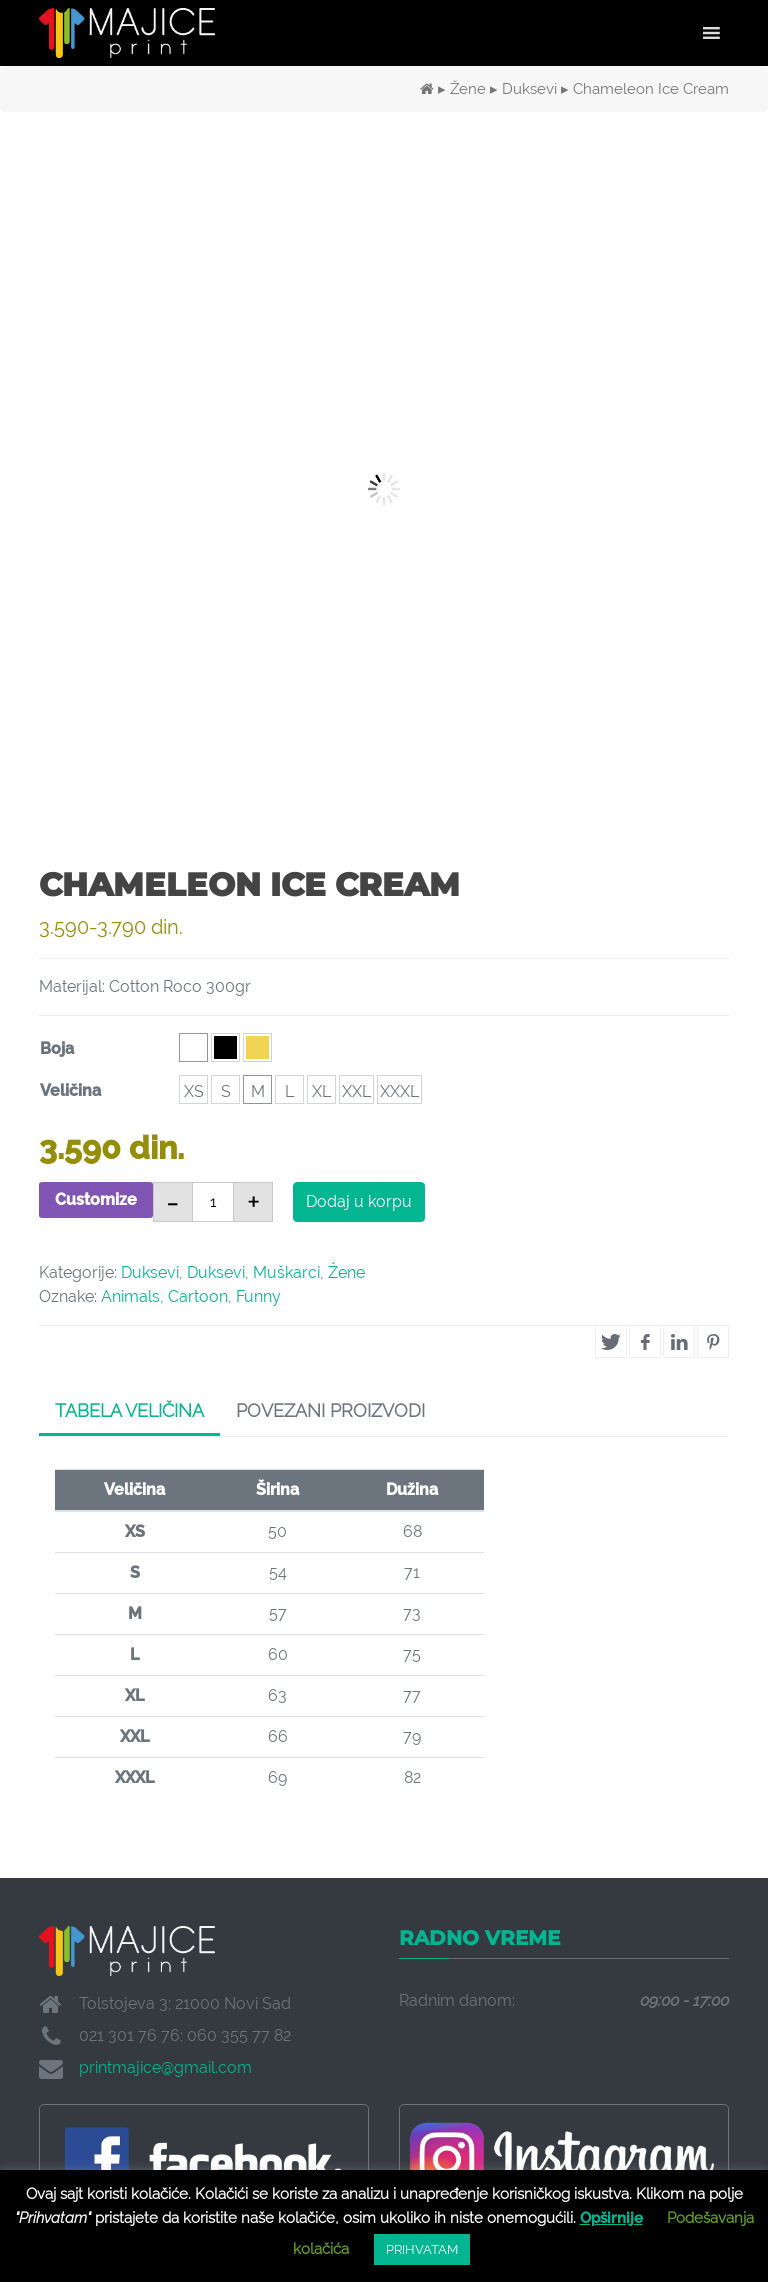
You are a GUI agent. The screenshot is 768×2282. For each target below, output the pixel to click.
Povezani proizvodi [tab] (330, 1410)
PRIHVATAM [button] (422, 2249)
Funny (258, 1296)
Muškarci (286, 1272)
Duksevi (529, 88)
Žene (468, 88)
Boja (57, 1048)
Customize (96, 1199)
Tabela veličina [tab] (129, 1410)
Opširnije (611, 2218)
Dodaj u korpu (359, 1201)
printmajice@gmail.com (165, 2067)
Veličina (70, 1090)
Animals (130, 1296)
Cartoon (198, 1296)
